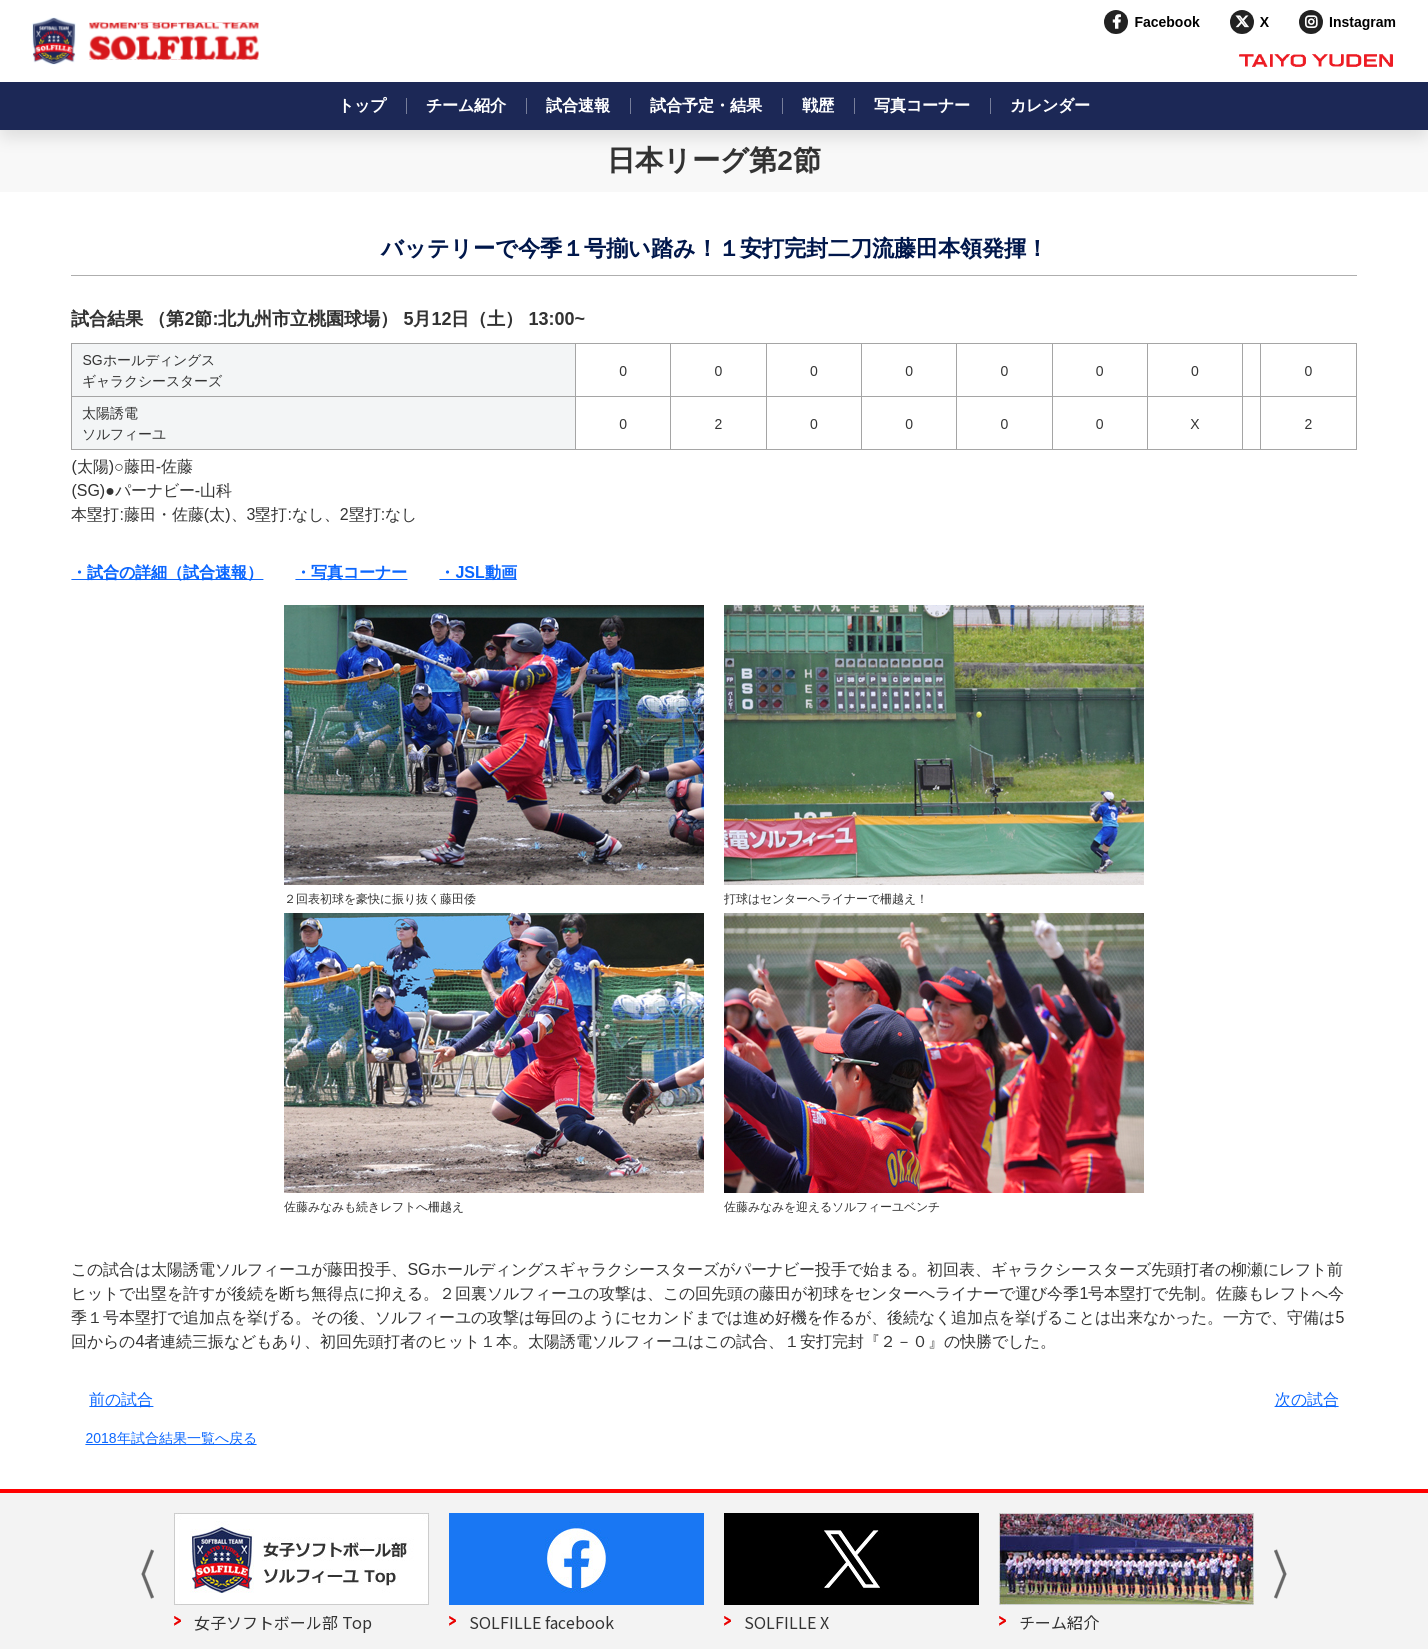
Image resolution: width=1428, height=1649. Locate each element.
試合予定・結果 (706, 105)
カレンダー (1050, 105)
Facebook (1166, 22)
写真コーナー (922, 105)
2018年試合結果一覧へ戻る (170, 1438)
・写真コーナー (351, 572)
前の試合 (121, 1399)
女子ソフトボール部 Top (283, 1622)
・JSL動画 (477, 572)
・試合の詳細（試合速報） (167, 572)
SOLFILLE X (786, 1622)
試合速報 (578, 105)
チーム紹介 (466, 105)
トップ (362, 105)
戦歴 (818, 105)
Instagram (1362, 22)
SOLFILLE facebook (541, 1622)
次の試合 (1307, 1399)
